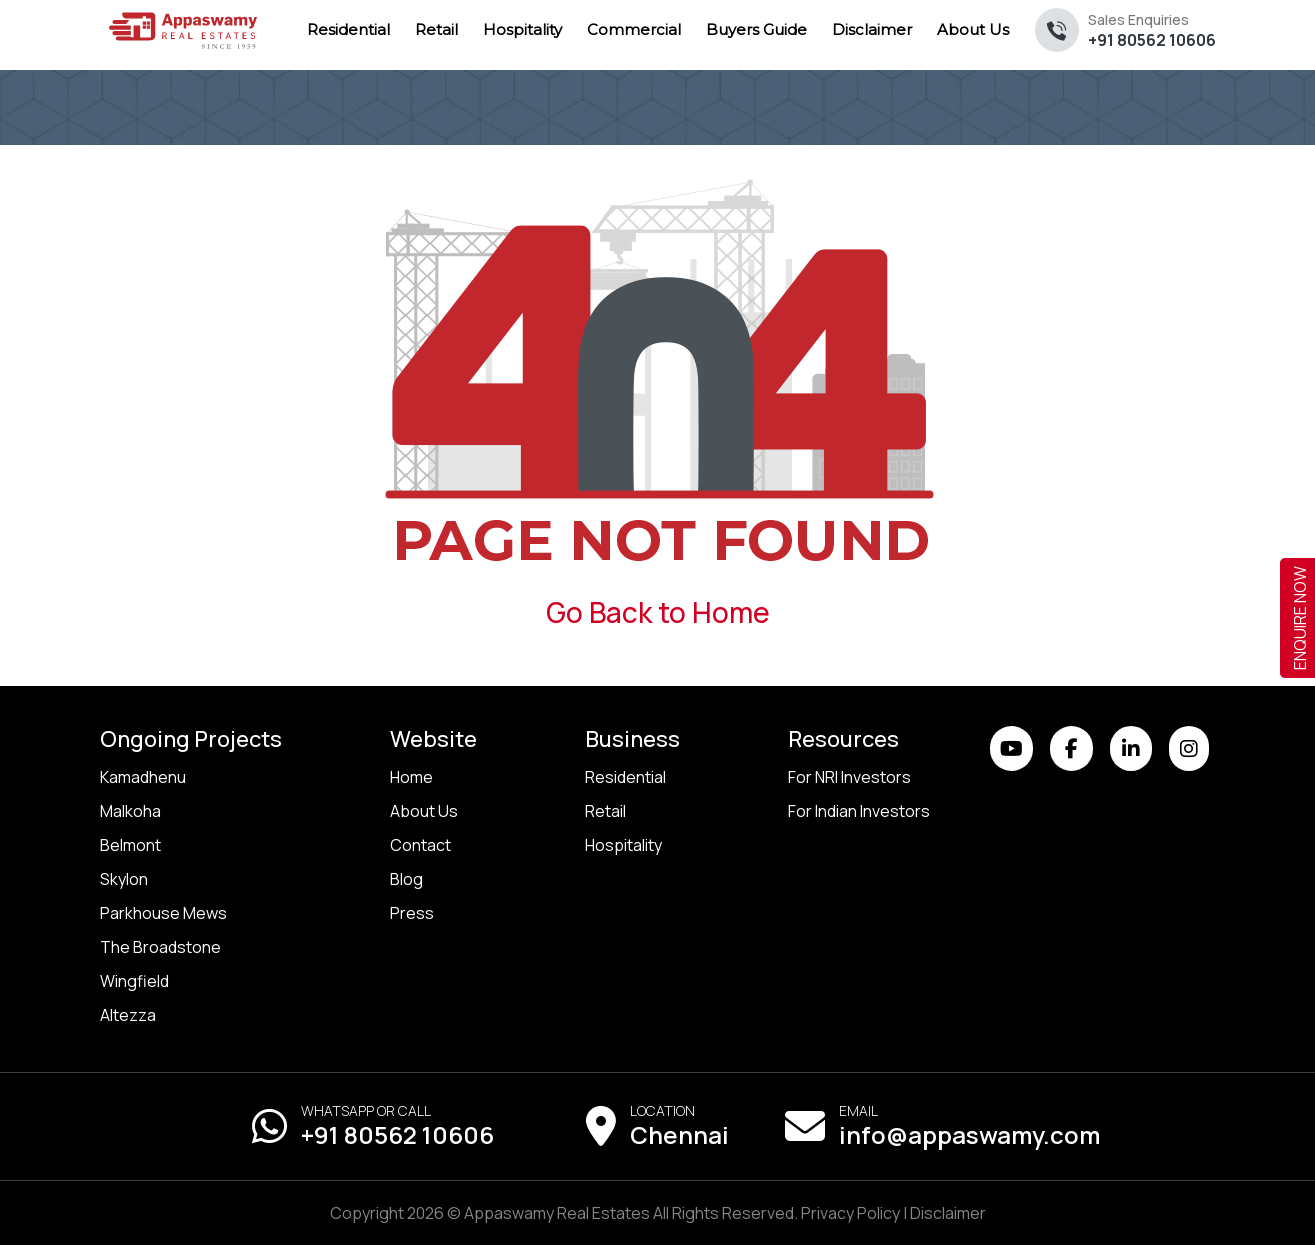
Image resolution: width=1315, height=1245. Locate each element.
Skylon (124, 879)
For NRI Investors (849, 777)
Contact (420, 845)
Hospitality (623, 845)
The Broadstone (160, 947)
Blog (406, 879)
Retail (605, 811)
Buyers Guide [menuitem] (756, 29)
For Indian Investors (859, 811)
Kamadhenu (143, 777)
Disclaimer (948, 1213)
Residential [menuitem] (348, 29)
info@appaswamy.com (969, 1134)
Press (412, 913)
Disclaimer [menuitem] (872, 29)
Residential (625, 777)
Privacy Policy (850, 1213)
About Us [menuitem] (973, 29)
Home (411, 777)
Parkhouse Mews (163, 913)
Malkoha (130, 811)
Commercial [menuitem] (634, 29)
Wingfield (134, 981)
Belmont (130, 845)
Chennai (679, 1134)
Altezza (128, 1015)
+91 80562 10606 (1152, 30)
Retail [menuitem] (436, 29)
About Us (424, 811)
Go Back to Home (658, 612)
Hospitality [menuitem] (522, 29)
